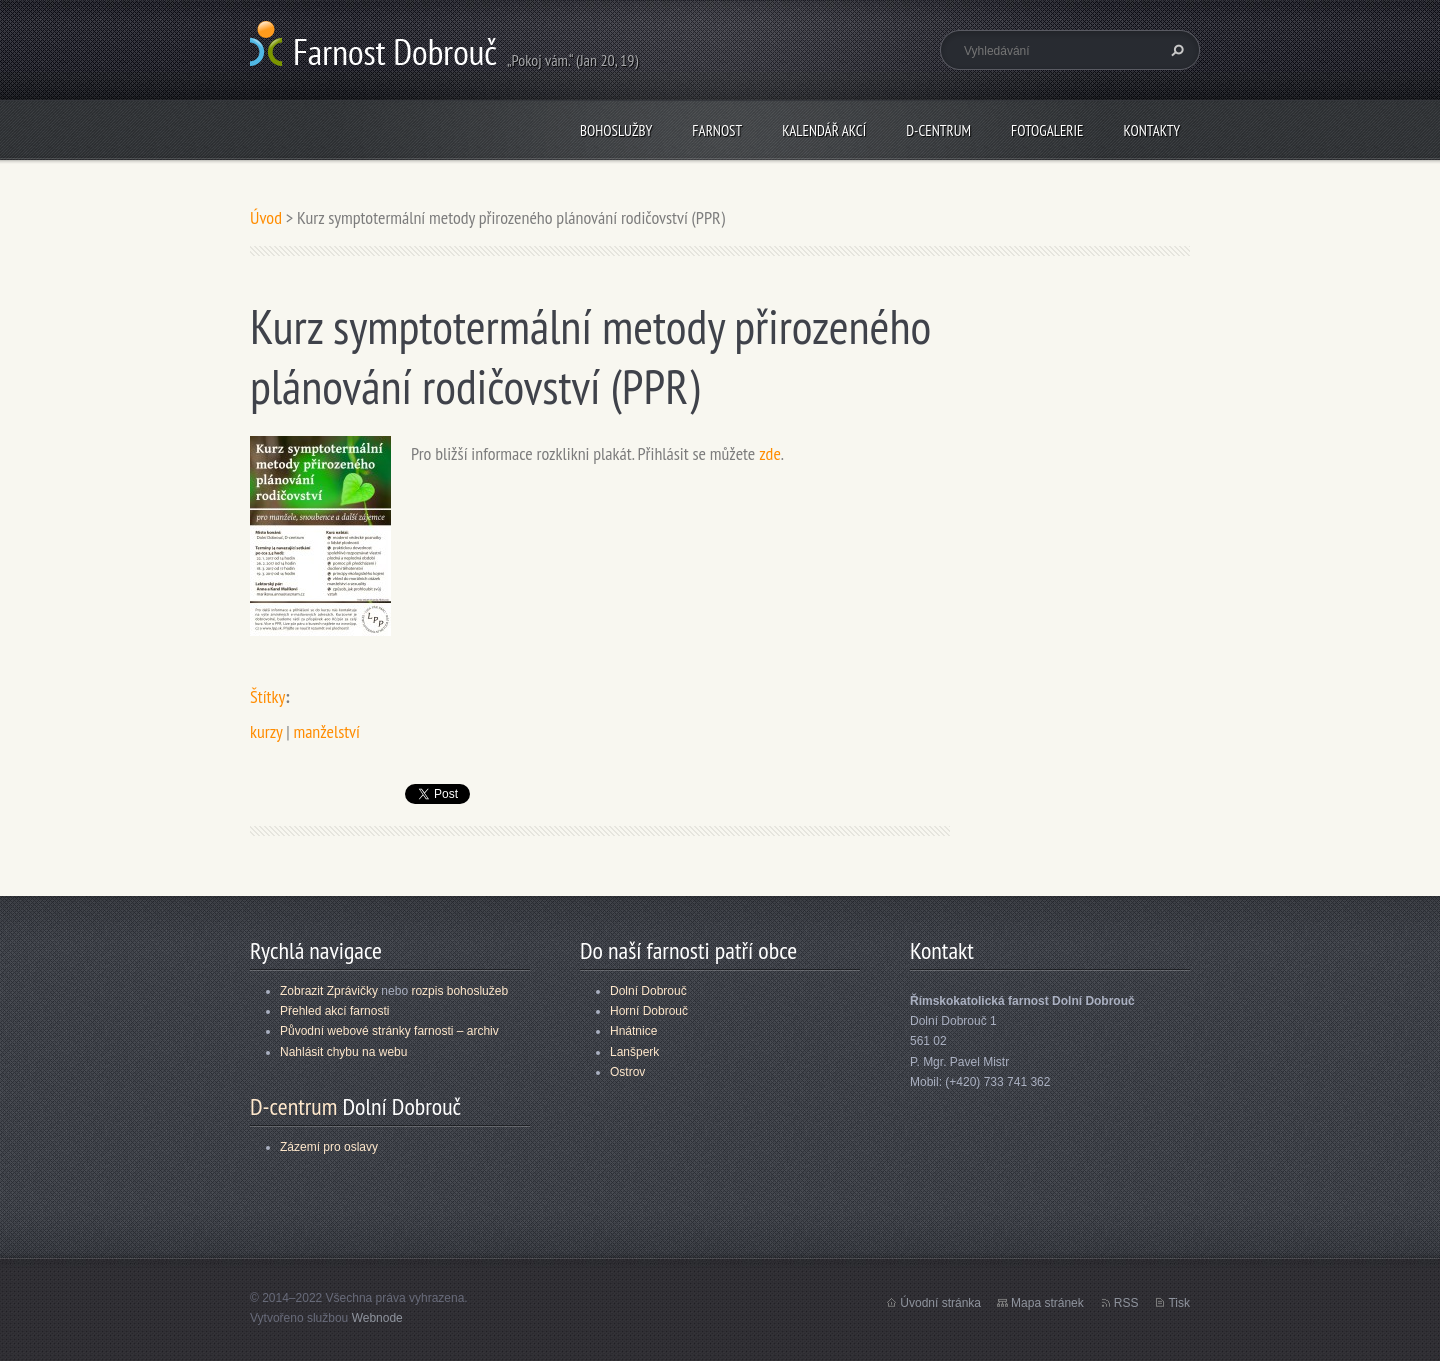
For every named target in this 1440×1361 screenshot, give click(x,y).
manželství (326, 731)
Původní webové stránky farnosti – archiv (389, 1031)
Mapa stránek (1047, 1303)
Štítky (267, 696)
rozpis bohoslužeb (459, 991)
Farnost (717, 130)
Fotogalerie (1047, 130)
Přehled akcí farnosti (334, 1011)
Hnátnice (633, 1031)
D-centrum (938, 130)
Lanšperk (634, 1052)
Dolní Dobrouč (648, 991)
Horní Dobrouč (649, 1011)
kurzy (266, 731)
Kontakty (1151, 130)
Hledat (1175, 50)
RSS (1126, 1303)
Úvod (266, 217)
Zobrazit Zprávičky (329, 991)
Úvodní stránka (940, 1303)
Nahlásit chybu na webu (343, 1052)
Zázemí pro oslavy (329, 1147)
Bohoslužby (616, 130)
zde (770, 453)
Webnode (377, 1318)
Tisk (1179, 1303)
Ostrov (627, 1072)
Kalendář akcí (824, 130)
